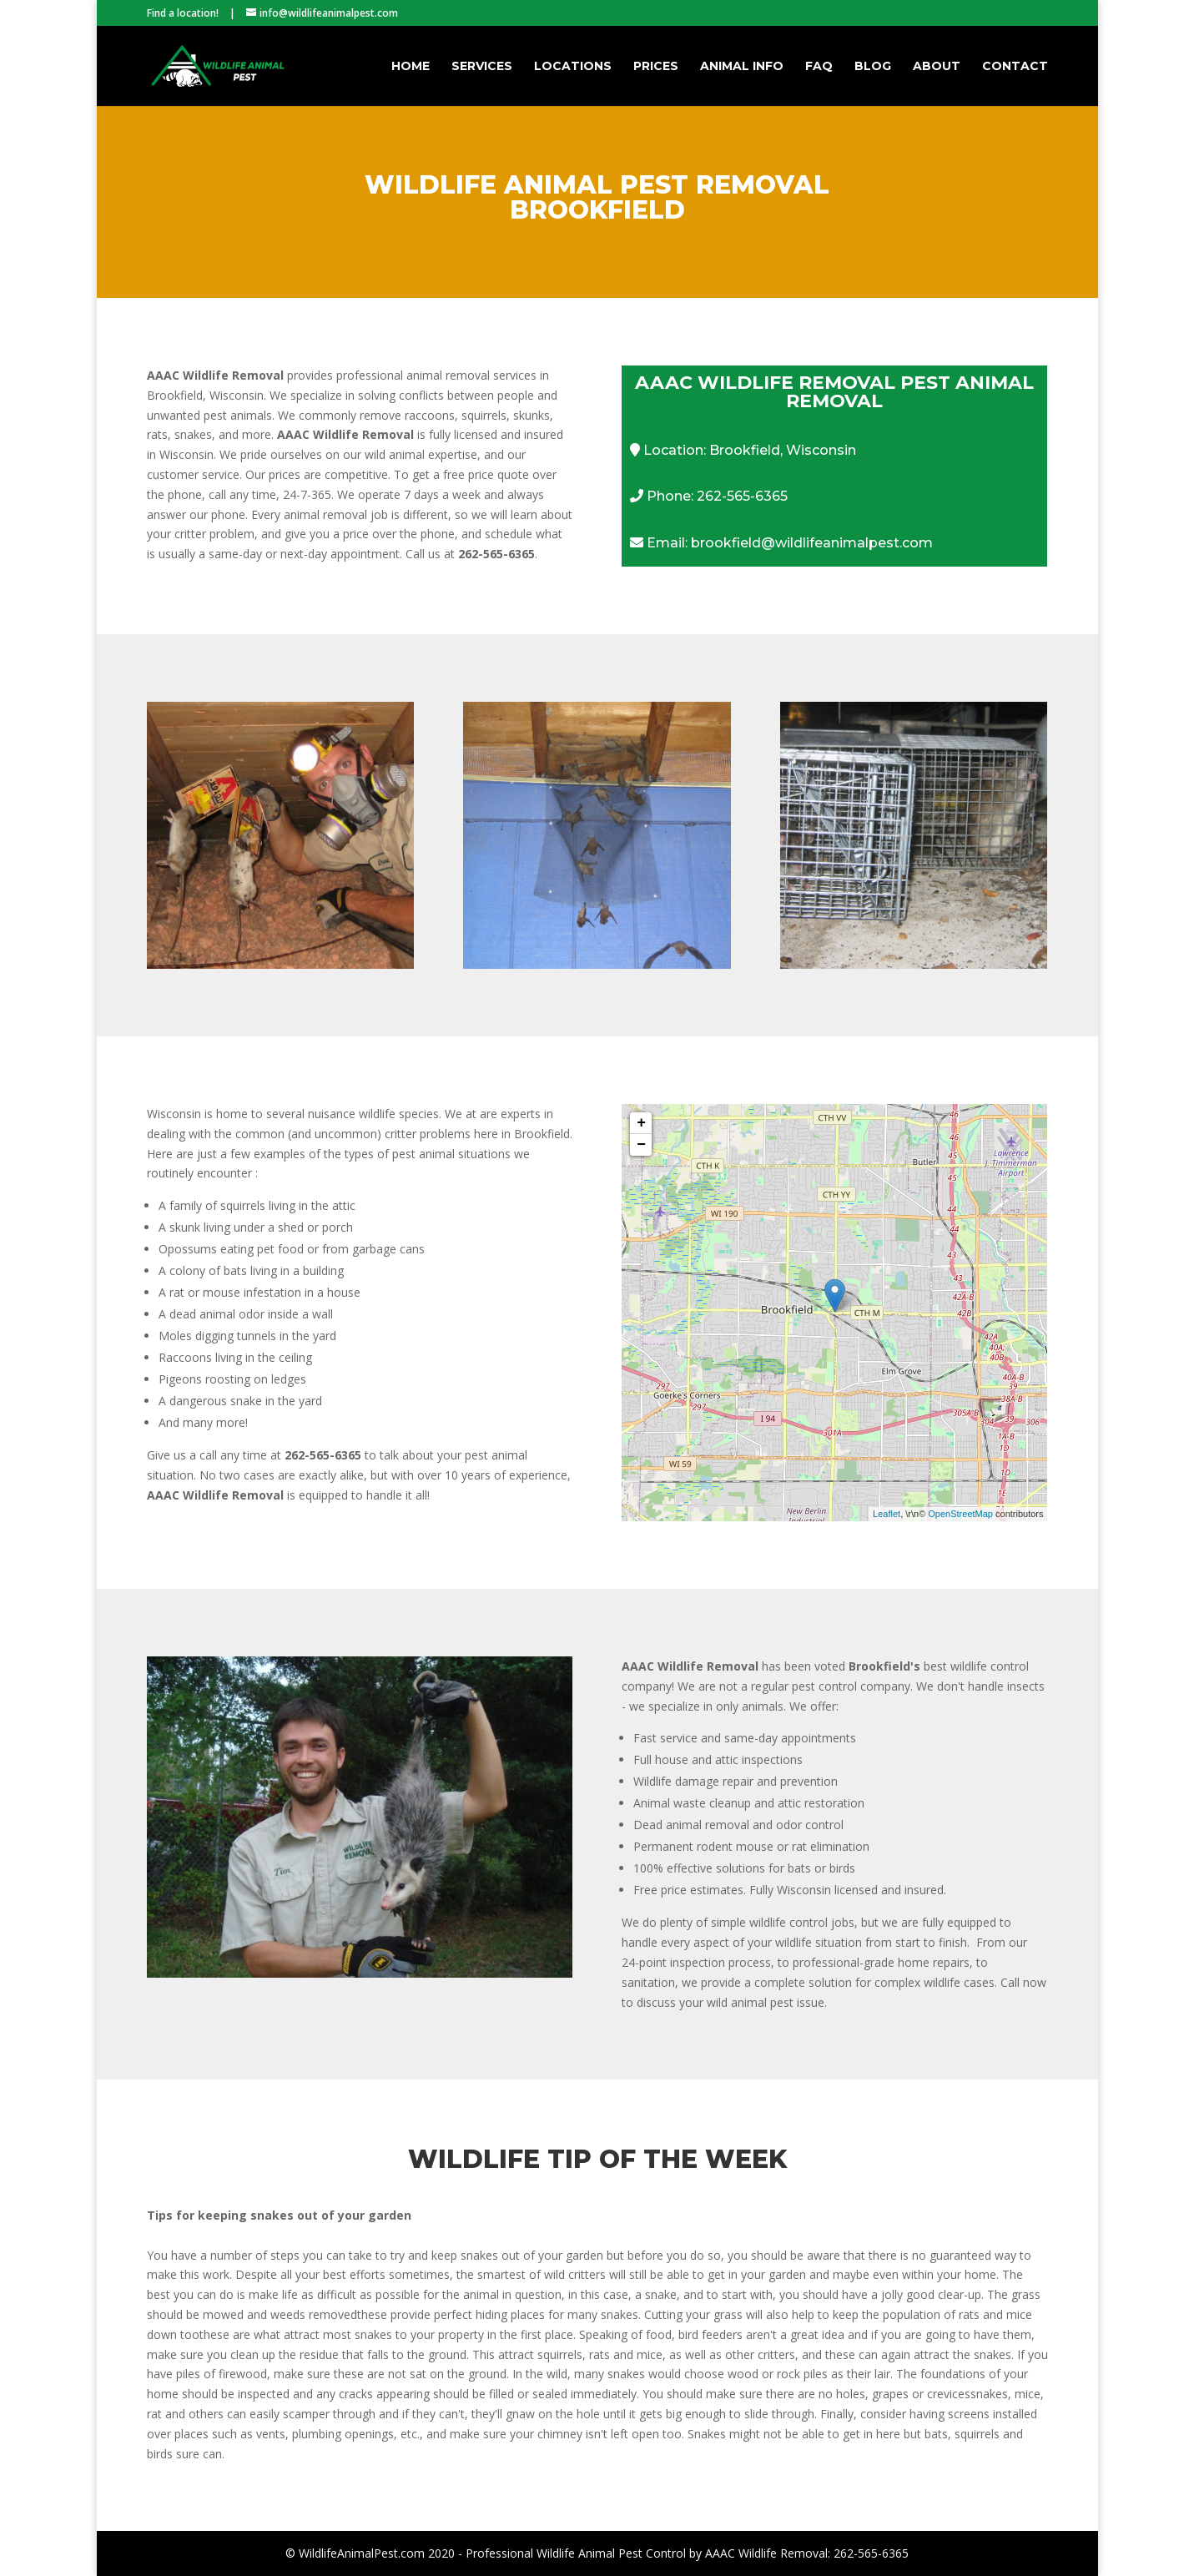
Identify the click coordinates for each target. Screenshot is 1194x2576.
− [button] (641, 1145)
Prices (655, 66)
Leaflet (886, 1514)
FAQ (819, 66)
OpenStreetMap (960, 1514)
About (936, 66)
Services (481, 66)
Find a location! (183, 13)
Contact (1015, 66)
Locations (573, 66)
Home (410, 66)
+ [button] (641, 1123)
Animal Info (741, 66)
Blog (872, 66)
